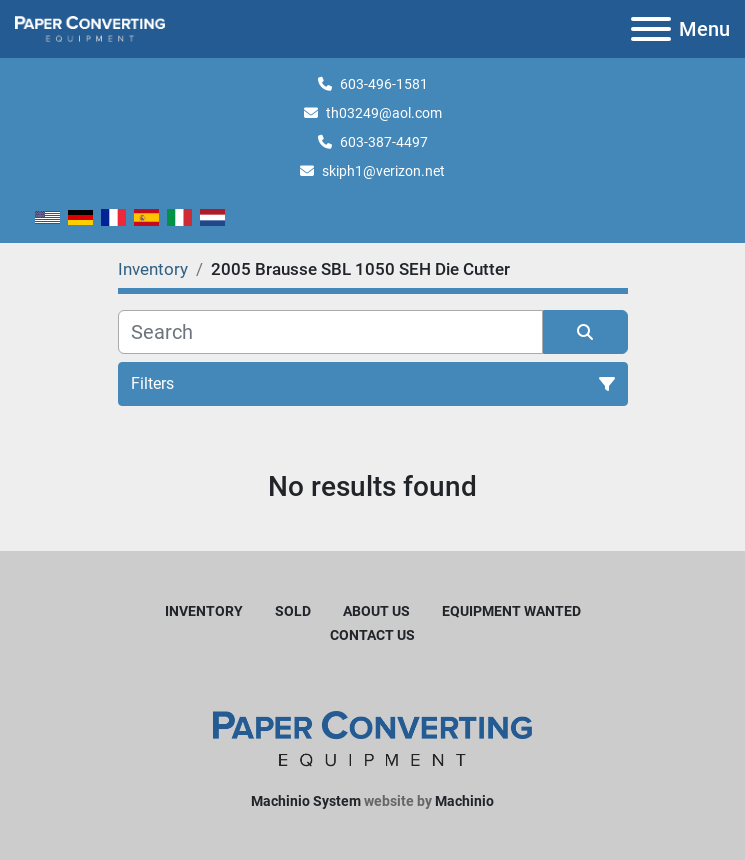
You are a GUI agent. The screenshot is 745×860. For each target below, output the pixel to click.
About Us (376, 611)
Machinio (464, 801)
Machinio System (306, 801)
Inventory (204, 611)
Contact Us (372, 635)
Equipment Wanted (511, 611)
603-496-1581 (384, 84)
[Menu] (651, 29)
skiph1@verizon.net (383, 171)
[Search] (330, 332)
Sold (293, 611)
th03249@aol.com (384, 113)
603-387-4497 (384, 142)
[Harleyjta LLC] (372, 737)
